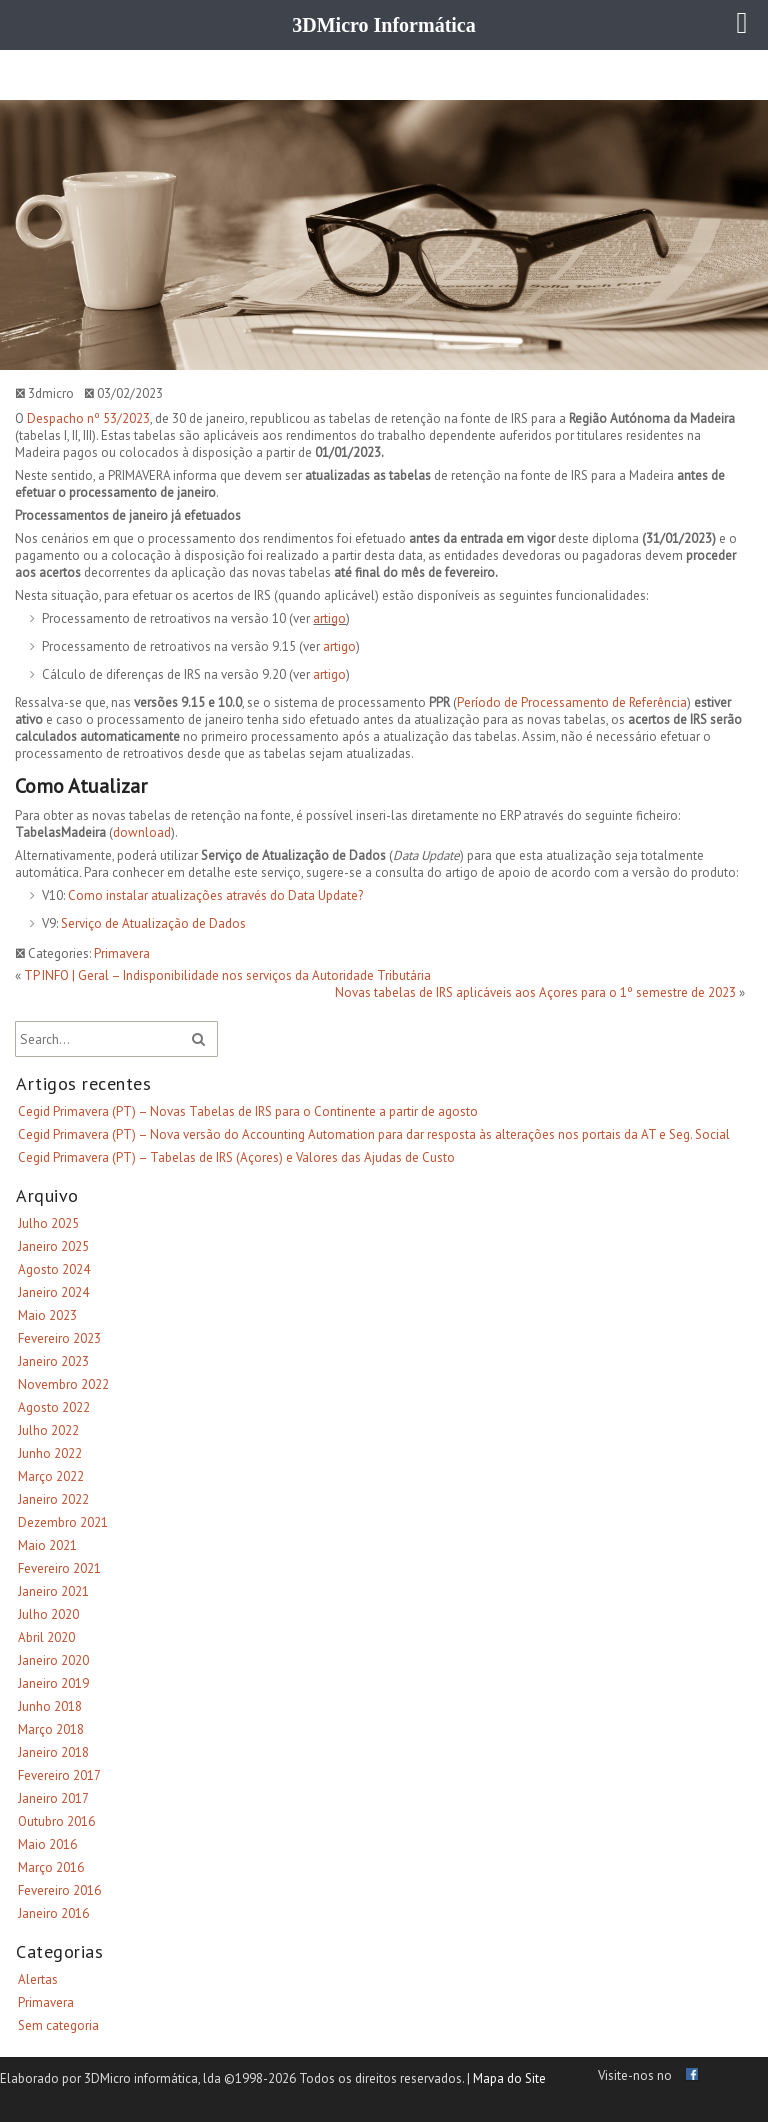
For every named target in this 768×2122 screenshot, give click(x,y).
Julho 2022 (48, 1430)
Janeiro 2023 (53, 1361)
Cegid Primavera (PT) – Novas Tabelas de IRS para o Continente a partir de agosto (248, 1111)
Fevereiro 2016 (59, 1890)
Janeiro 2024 (53, 1292)
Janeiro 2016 (53, 1913)
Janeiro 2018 (53, 1752)
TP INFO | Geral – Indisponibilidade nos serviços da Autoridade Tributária (227, 975)
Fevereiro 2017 (59, 1775)
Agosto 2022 (54, 1407)
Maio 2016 (47, 1844)
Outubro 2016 (56, 1821)
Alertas (38, 1979)
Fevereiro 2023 (59, 1338)
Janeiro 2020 (53, 1660)
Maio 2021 (47, 1545)
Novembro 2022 (63, 1384)
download (142, 832)
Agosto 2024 (54, 1269)
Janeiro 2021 (53, 1591)
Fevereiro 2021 (59, 1568)
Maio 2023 (47, 1315)
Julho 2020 (48, 1614)
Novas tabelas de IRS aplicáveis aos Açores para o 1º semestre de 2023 (535, 992)
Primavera (122, 953)
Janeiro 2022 (53, 1499)
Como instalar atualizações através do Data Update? (215, 895)
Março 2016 (51, 1867)
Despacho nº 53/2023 (88, 418)
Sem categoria (58, 2025)
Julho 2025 (48, 1223)
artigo (329, 618)
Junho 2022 (50, 1453)
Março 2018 (51, 1729)
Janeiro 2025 (53, 1246)
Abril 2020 (46, 1637)
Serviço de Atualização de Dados (153, 923)
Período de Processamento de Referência (572, 702)
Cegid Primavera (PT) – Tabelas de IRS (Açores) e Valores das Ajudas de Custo (236, 1157)
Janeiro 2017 (53, 1798)
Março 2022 (51, 1476)
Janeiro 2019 (53, 1683)
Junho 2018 (50, 1706)
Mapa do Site (509, 2078)
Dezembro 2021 (63, 1522)
